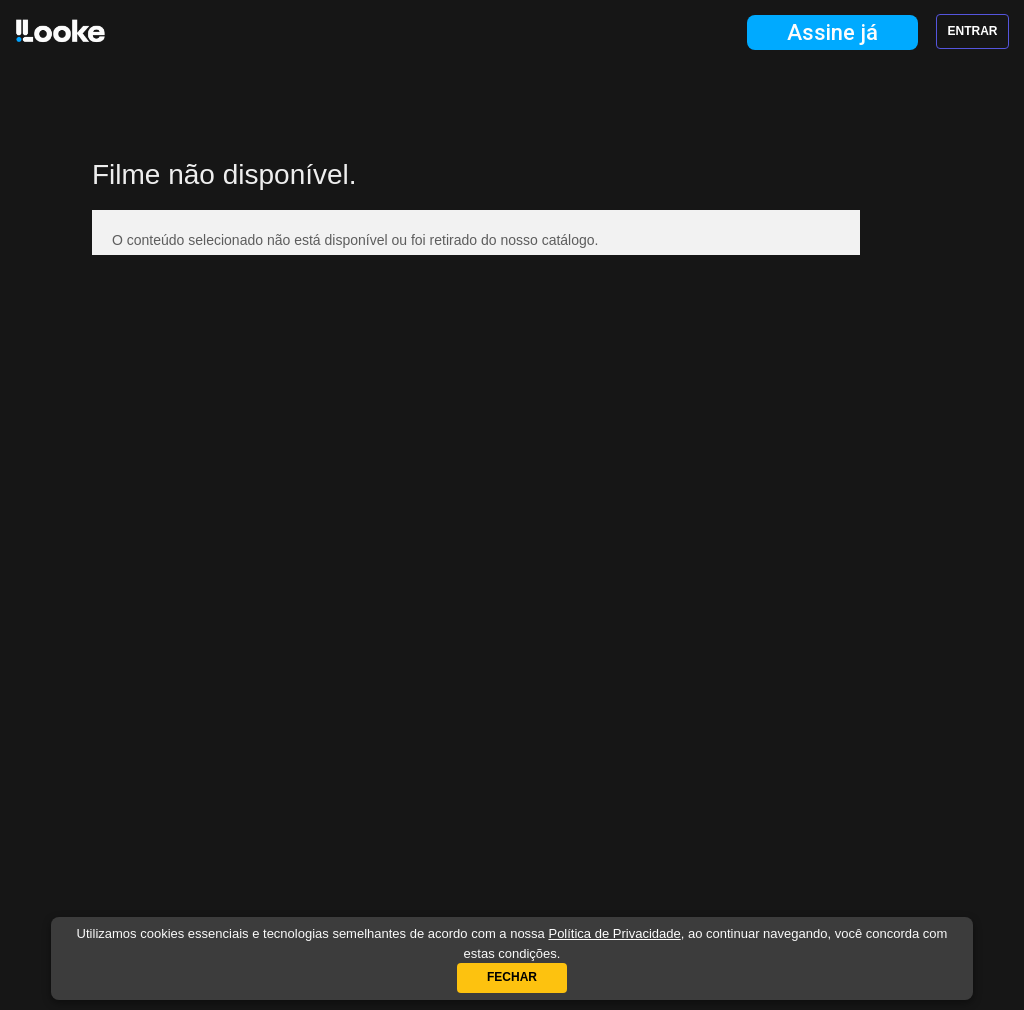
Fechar (512, 977)
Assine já (832, 32)
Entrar (973, 31)
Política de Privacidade (614, 933)
